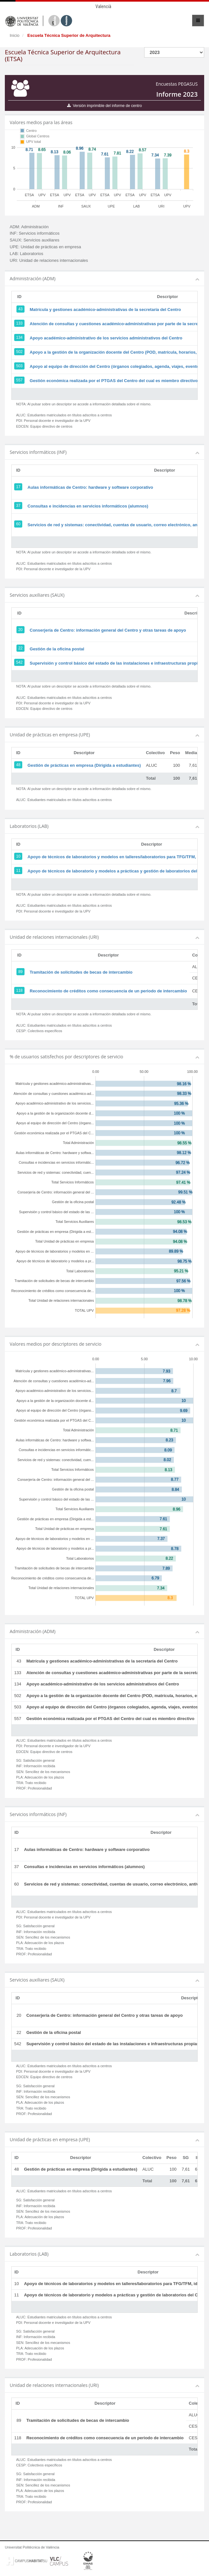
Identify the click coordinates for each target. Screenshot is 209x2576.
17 (18, 487)
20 (20, 629)
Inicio (14, 35)
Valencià (103, 6)
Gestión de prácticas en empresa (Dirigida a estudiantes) (84, 765)
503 (19, 366)
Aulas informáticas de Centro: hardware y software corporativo (90, 487)
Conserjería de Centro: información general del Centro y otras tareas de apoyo (108, 630)
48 (18, 765)
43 (20, 309)
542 (19, 662)
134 (19, 337)
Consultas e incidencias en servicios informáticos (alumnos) (87, 506)
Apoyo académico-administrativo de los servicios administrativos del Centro (106, 338)
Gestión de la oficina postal (57, 649)
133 (19, 323)
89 (20, 971)
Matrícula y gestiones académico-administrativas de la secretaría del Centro (105, 309)
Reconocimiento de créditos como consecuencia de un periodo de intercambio (108, 991)
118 (19, 990)
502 (19, 351)
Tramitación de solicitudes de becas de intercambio (81, 972)
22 (20, 648)
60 (18, 524)
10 (18, 856)
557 (19, 380)
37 (18, 505)
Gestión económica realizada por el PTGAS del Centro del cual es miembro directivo (114, 380)
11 (18, 870)
